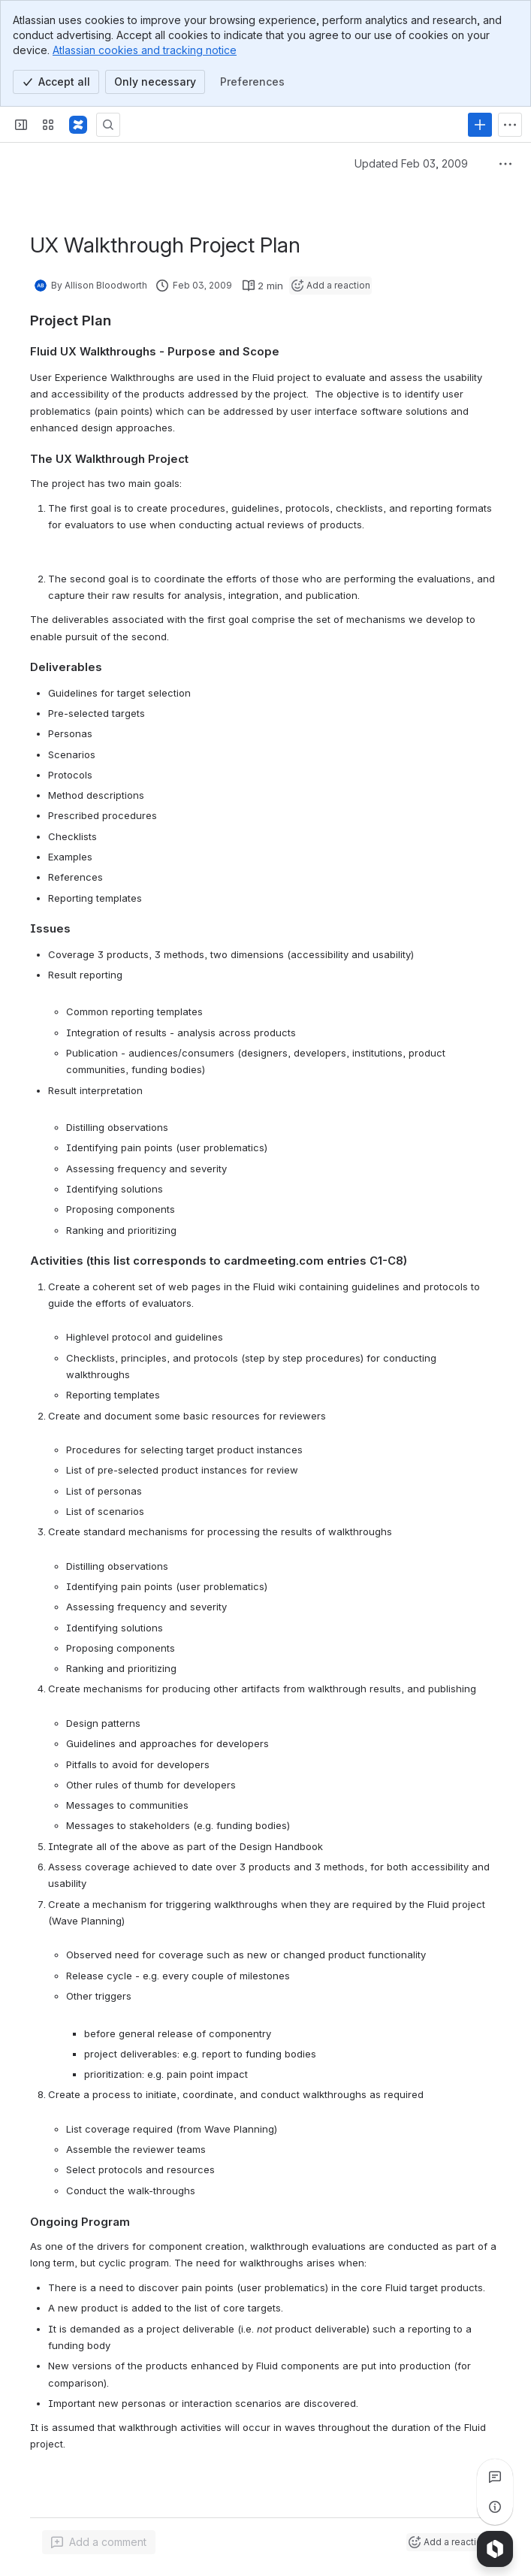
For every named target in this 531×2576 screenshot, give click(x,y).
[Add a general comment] (98, 2542)
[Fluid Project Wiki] (78, 125)
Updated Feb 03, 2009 (411, 163)
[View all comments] (495, 2477)
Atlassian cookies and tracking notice (145, 50)
